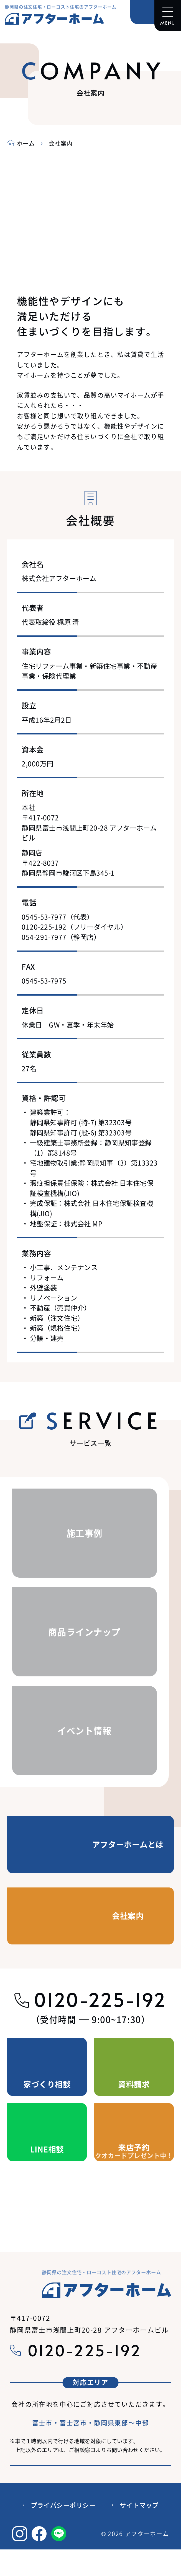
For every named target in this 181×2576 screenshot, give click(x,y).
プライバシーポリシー (63, 2505)
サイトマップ (139, 2505)
